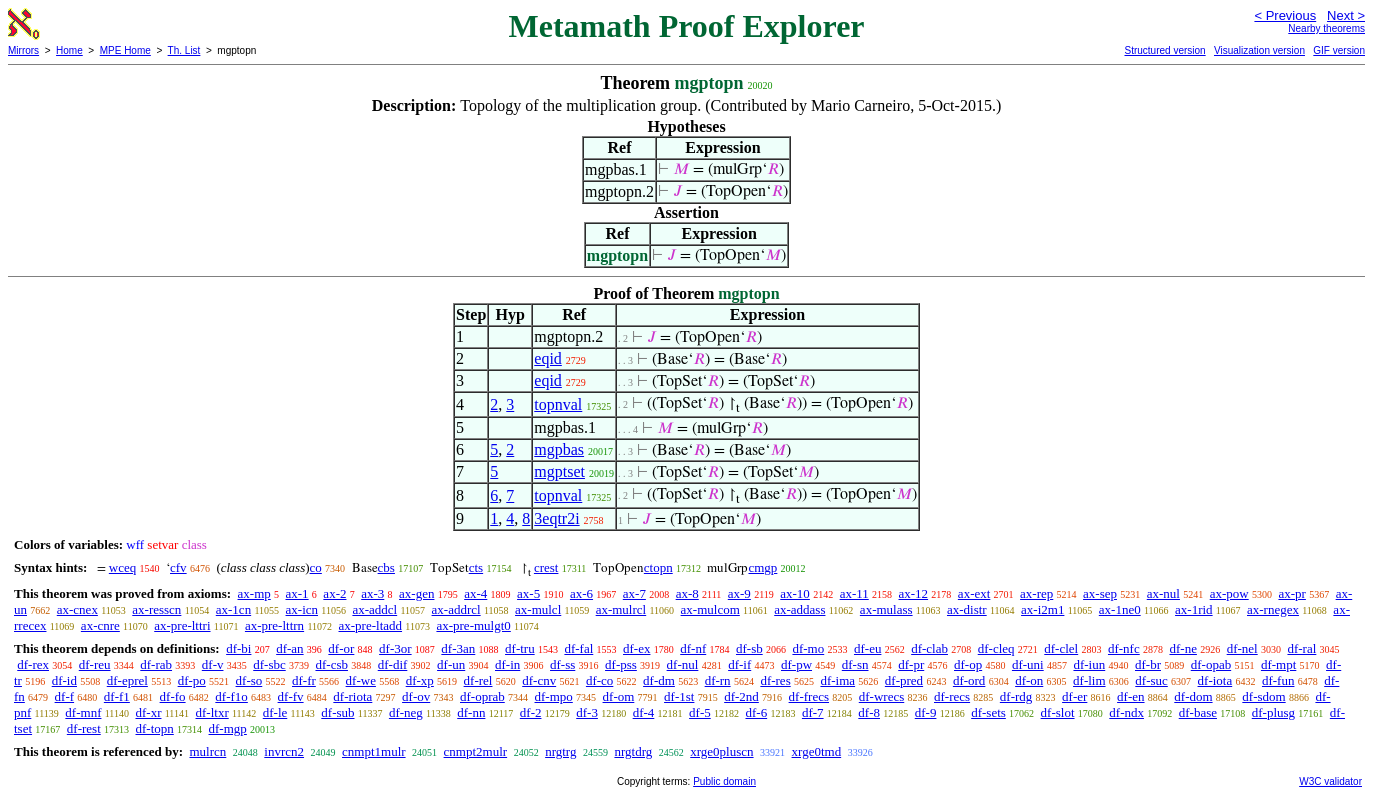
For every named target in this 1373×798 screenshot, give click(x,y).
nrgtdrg (633, 751)
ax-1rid (1194, 609)
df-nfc (1124, 648)
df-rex (33, 664)
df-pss (621, 664)
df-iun (1089, 664)
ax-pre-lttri (182, 625)
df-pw (796, 664)
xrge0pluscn (721, 751)
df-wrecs (881, 696)
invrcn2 (284, 751)
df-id (64, 680)
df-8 (869, 712)
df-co (599, 680)
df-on (1029, 680)
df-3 (587, 712)
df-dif (393, 664)
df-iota (1215, 680)
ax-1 (297, 593)
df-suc (1151, 680)
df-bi (238, 648)
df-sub (337, 712)
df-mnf (83, 712)
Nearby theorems (1326, 28)
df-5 (700, 712)
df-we (361, 680)
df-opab (1211, 664)
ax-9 (739, 593)
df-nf (693, 648)
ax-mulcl (538, 609)
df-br (1148, 664)
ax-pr (1291, 593)
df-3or (395, 648)
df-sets (988, 712)
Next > (1346, 15)
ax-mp (254, 593)
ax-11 (854, 593)
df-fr (304, 680)
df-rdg (1016, 696)
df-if (739, 664)
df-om (619, 696)
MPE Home (125, 50)
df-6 (756, 712)
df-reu (95, 664)
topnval (558, 404)
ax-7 (634, 593)
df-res (775, 680)
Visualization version (1259, 50)
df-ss (562, 664)
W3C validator (1330, 781)
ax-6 (581, 593)
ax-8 (687, 593)
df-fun (1278, 680)
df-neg (406, 712)
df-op (968, 664)
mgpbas (559, 449)
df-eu (867, 648)
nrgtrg (560, 751)
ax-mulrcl (621, 609)
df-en (1130, 696)
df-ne (1182, 648)
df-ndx (1126, 712)
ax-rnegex (1273, 609)
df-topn (155, 728)
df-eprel (127, 680)
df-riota (352, 696)
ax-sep (1100, 593)
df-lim (1089, 680)
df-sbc (269, 664)
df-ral (1301, 648)
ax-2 (334, 593)
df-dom (1193, 696)
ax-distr (967, 609)
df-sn (855, 664)
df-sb (749, 648)
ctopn (658, 567)
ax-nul (1163, 593)
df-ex (636, 648)
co (316, 567)
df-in (507, 664)
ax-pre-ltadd (371, 625)
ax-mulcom (710, 609)
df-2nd (741, 696)
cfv (178, 567)
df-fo (173, 696)
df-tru (520, 648)
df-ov (416, 696)
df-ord (969, 680)
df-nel (1242, 648)
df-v (213, 664)
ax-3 (372, 593)
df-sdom (1263, 696)
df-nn (471, 712)
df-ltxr (212, 712)
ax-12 (914, 593)
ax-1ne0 (1120, 609)
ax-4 (475, 593)
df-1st (679, 696)
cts (476, 567)
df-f (65, 696)
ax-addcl (374, 609)
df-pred (904, 680)
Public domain (724, 781)
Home (69, 50)
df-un (451, 664)
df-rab (156, 664)
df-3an (458, 648)
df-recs (952, 696)
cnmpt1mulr (374, 751)
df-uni (1028, 664)
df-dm (659, 680)
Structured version (1164, 50)
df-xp (420, 680)
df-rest (84, 728)
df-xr (148, 712)
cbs (386, 567)
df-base (1198, 712)
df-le (275, 712)
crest (546, 567)
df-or (341, 648)
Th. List (184, 50)
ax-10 (795, 593)
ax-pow (1229, 593)
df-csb (331, 664)
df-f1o (231, 696)
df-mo (808, 648)
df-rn (718, 680)
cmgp (762, 567)
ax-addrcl (456, 609)
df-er (1074, 696)
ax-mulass (886, 609)
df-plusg (1273, 712)
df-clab (929, 648)
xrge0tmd (817, 751)
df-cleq (996, 648)
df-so (249, 680)
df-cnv (539, 680)
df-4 (644, 712)
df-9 (926, 712)
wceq (122, 567)
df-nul (683, 664)
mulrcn (207, 751)
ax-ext (974, 593)
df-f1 (117, 696)
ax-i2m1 (1042, 609)
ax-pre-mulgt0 (473, 625)
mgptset (559, 471)
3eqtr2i (556, 518)
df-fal (578, 648)
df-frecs (809, 696)
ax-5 (528, 593)
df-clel (1061, 648)
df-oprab (482, 696)
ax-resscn (156, 609)
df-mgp (228, 728)
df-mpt (1278, 664)
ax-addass (799, 609)
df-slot (1058, 712)
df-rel (478, 680)
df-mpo (554, 696)
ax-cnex (77, 609)
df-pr (911, 664)
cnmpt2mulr (476, 751)
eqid (548, 358)
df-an (289, 648)
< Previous (1285, 15)
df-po (192, 680)
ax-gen (416, 593)
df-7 (813, 712)
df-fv (291, 696)
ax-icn (302, 609)
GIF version (1339, 50)
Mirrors (23, 50)
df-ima (837, 680)
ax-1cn (233, 609)
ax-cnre (100, 625)
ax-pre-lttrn (274, 625)
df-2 (531, 712)
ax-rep (1036, 593)
